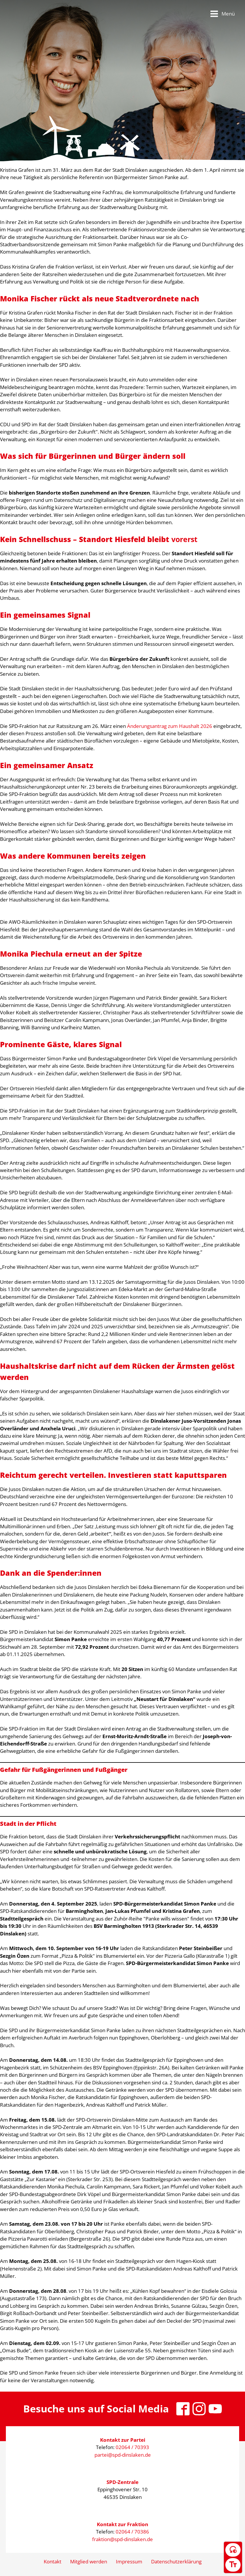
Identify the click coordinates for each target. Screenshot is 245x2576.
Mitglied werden (88, 2561)
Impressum (129, 2561)
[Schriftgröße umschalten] (233, 2565)
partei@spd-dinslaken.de (122, 2454)
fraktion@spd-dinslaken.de (122, 2539)
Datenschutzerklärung (176, 2561)
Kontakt (52, 2561)
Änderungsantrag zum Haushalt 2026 (169, 726)
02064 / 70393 (132, 2447)
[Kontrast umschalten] (233, 2550)
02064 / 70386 (132, 2531)
